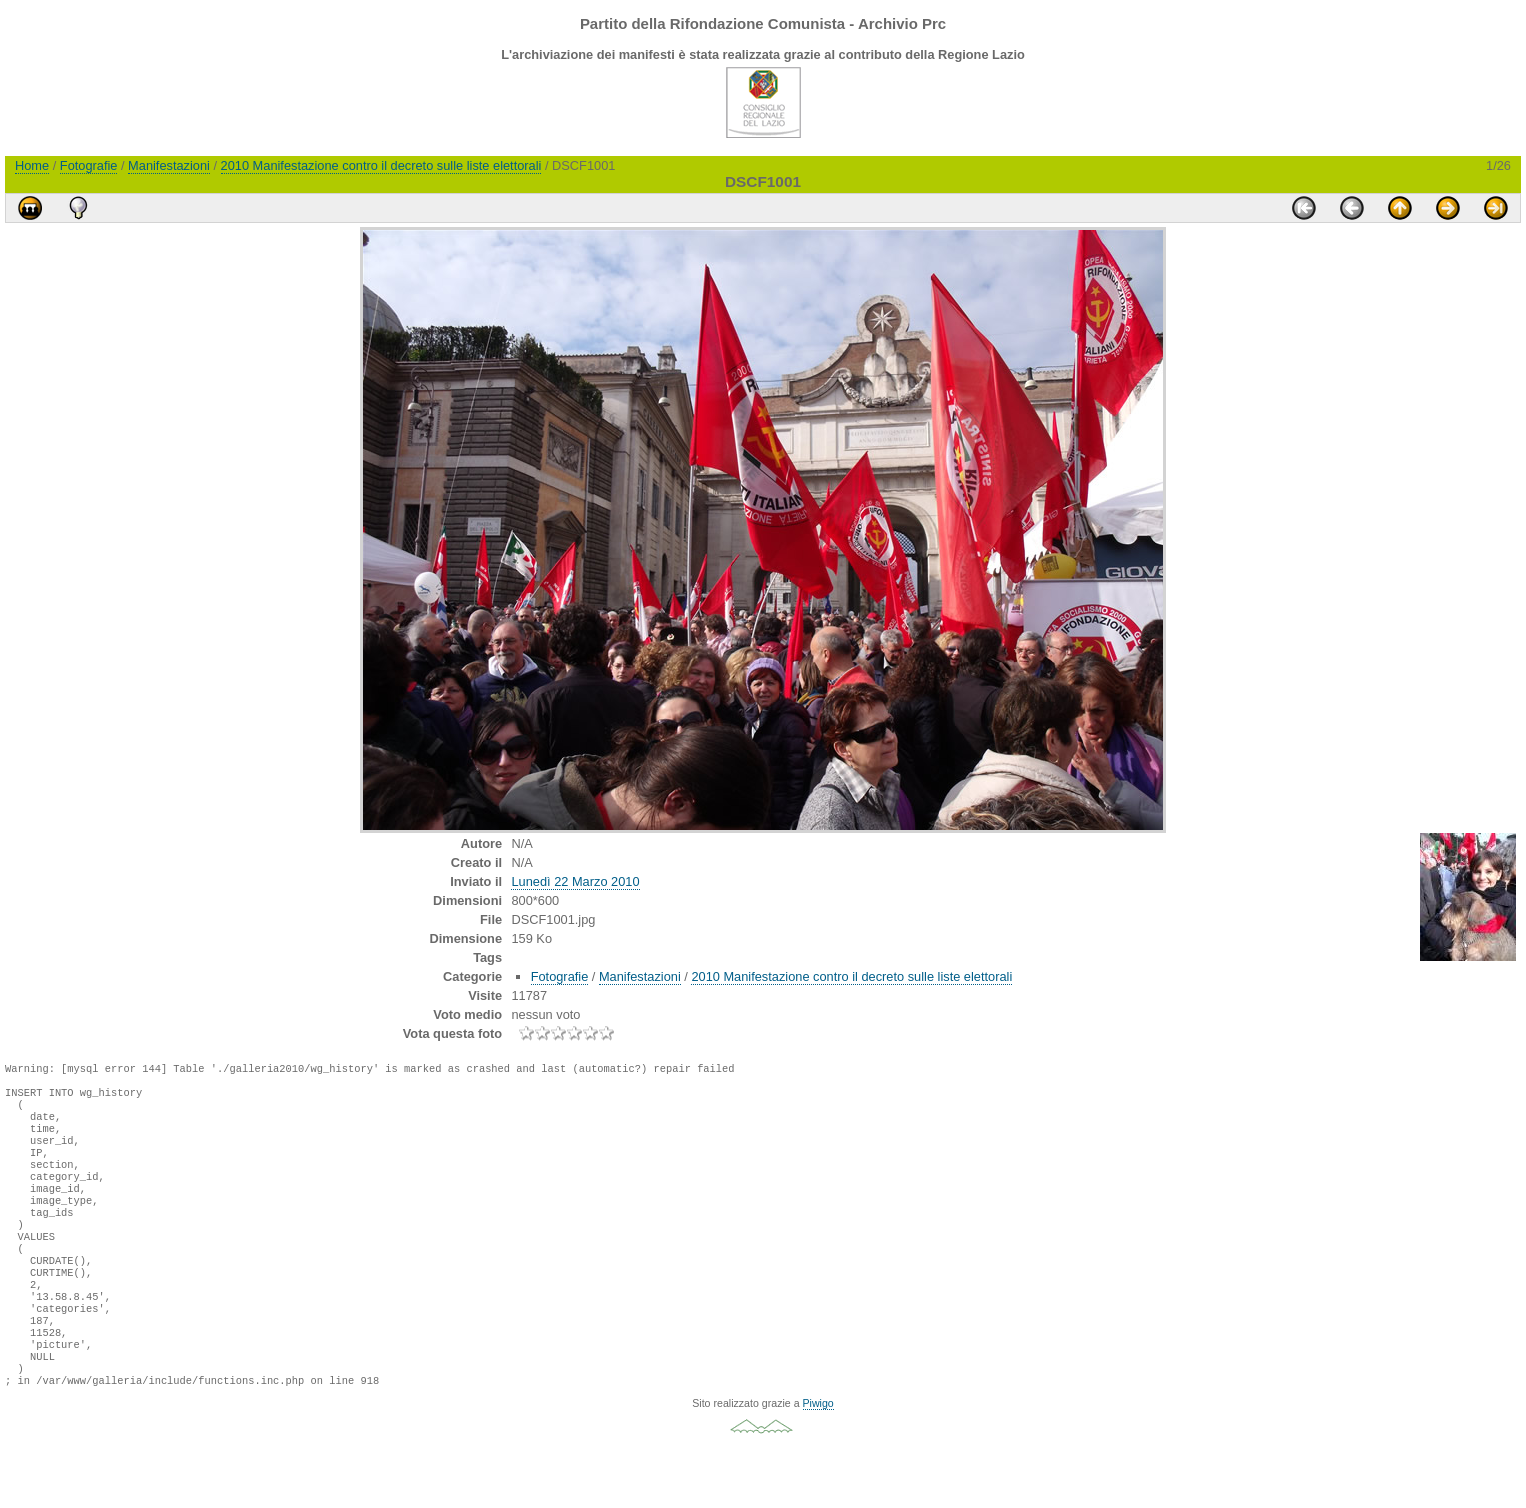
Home (32, 165)
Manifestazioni (169, 165)
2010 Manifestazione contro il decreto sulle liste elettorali (381, 165)
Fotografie (89, 165)
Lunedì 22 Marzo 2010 (575, 881)
